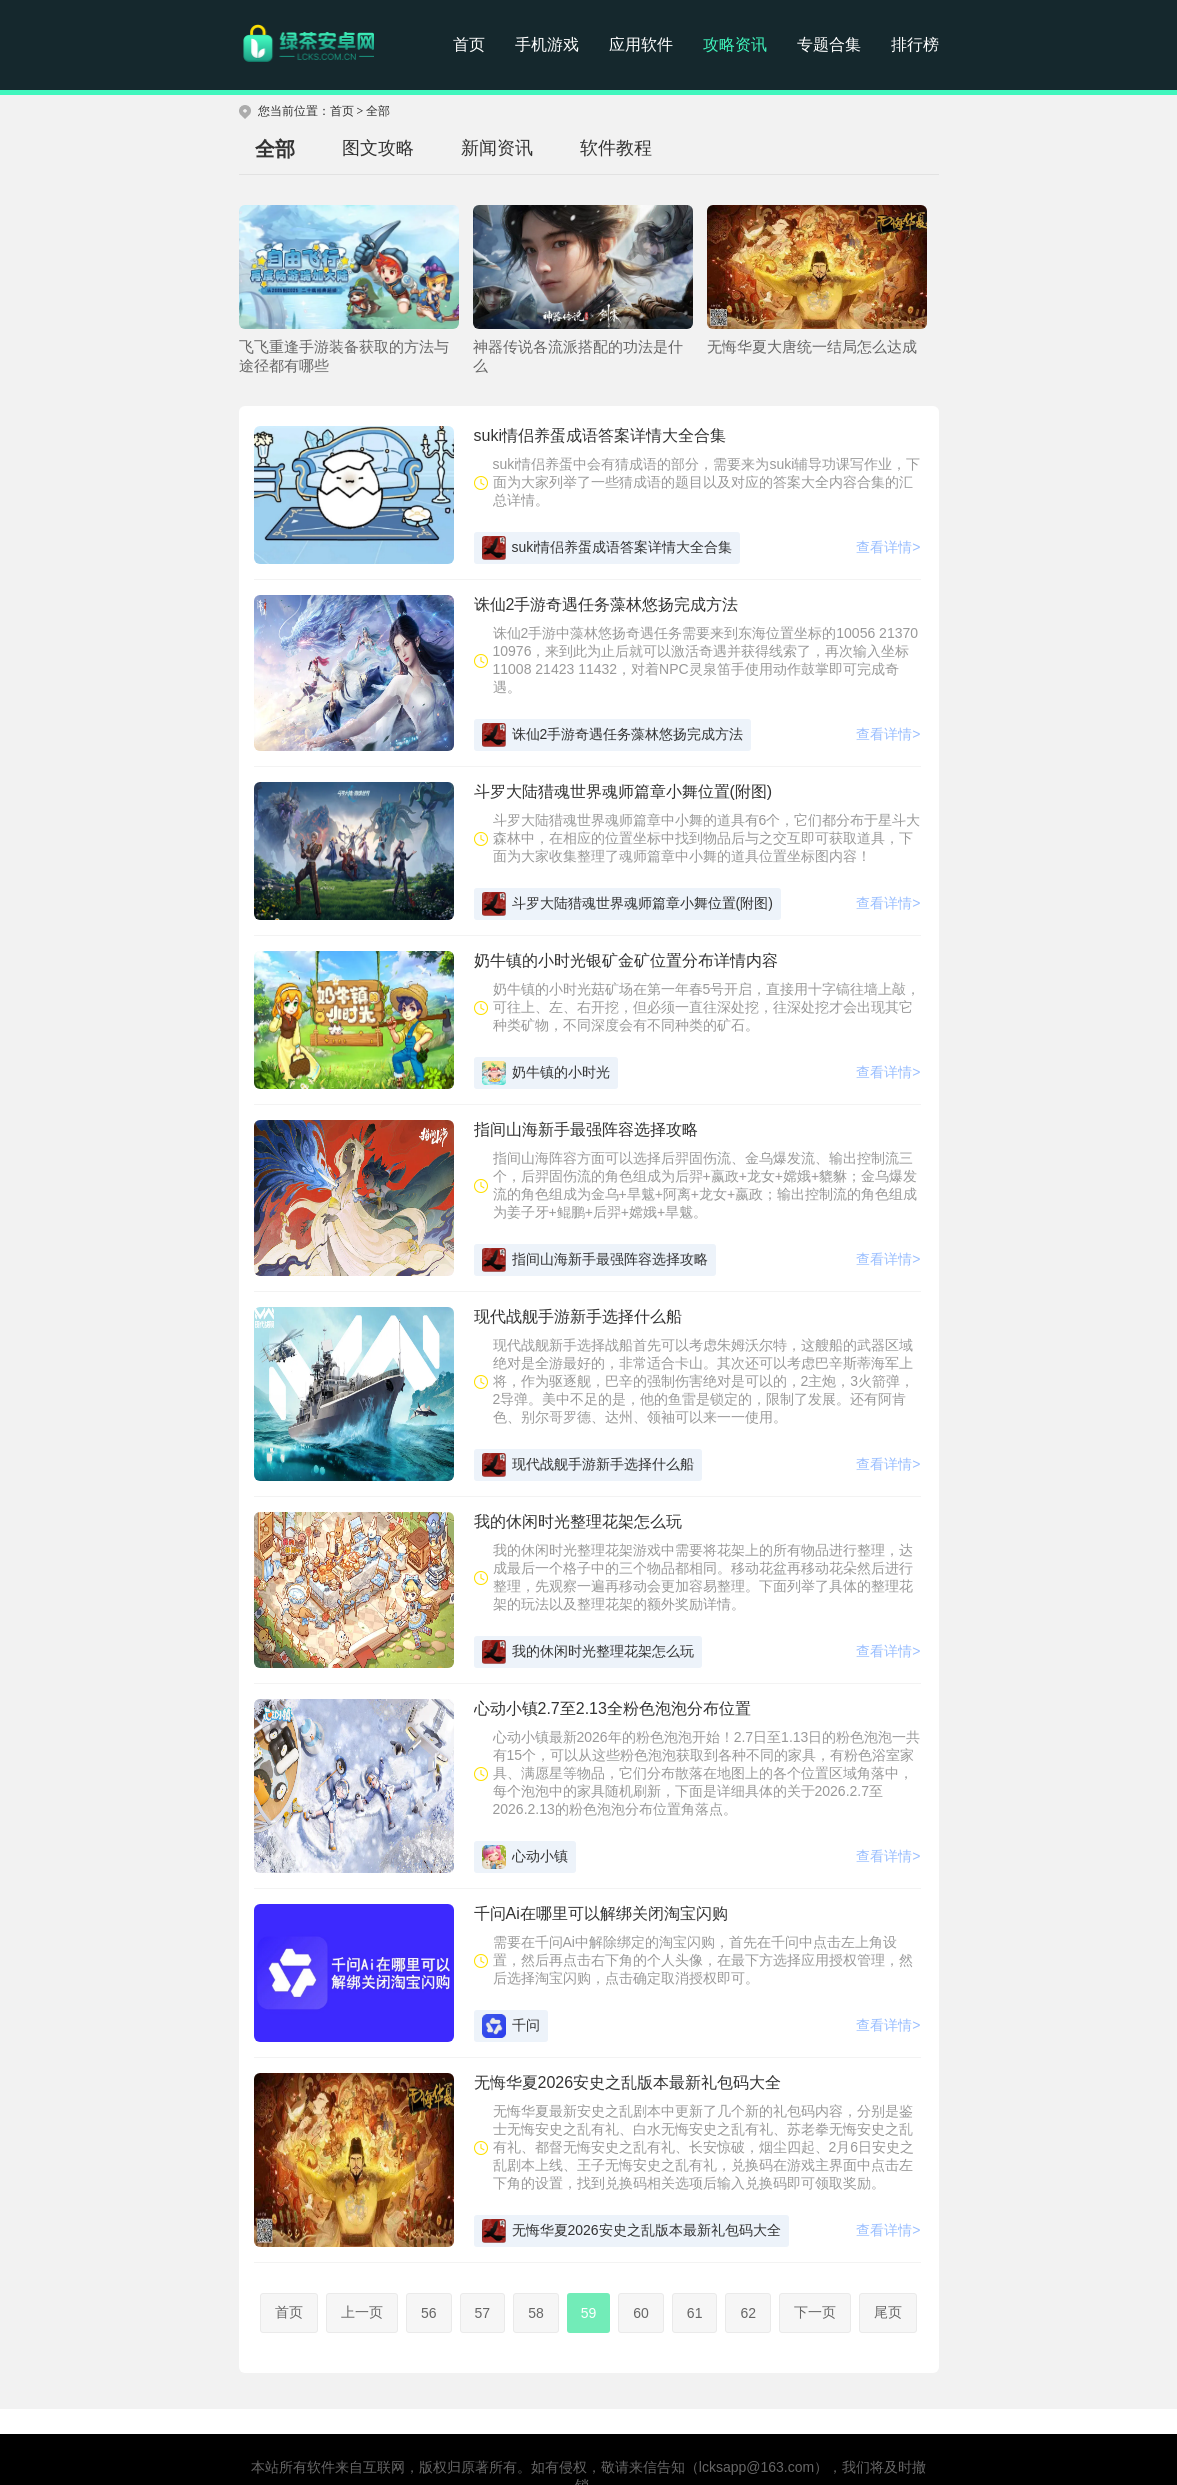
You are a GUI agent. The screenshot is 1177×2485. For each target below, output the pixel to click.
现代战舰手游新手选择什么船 (588, 1465)
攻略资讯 (735, 44)
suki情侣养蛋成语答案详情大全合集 (607, 548)
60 (641, 2313)
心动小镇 (525, 1857)
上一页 (362, 2312)
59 (589, 2313)
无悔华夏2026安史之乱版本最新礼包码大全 (631, 2231)
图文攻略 (378, 148)
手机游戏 (547, 44)
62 (748, 2313)
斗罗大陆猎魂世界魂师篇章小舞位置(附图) (627, 904)
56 (429, 2313)
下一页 (815, 2312)
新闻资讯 (497, 148)
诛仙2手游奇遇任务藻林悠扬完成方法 (613, 735)
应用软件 (641, 44)
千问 (511, 2026)
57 (483, 2313)
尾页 (888, 2312)
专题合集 (829, 44)
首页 (469, 44)
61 (695, 2313)
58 (536, 2313)
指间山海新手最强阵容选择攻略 (595, 1260)
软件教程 (616, 148)
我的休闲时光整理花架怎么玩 (588, 1652)
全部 (378, 111)
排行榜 (915, 44)
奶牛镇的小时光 (546, 1073)
